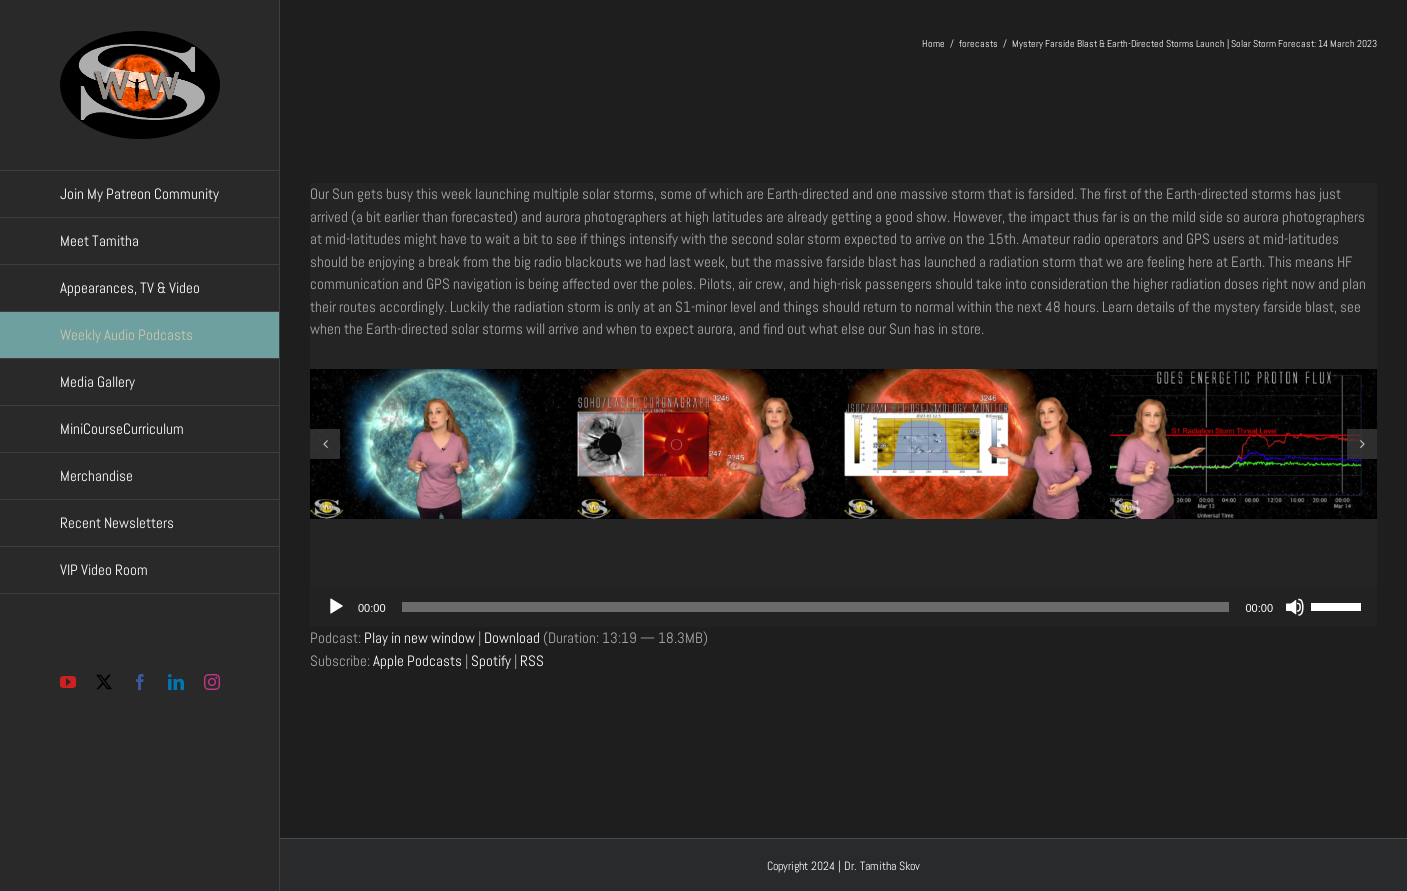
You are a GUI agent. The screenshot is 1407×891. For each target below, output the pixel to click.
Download (512, 637)
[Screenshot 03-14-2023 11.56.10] (710, 444)
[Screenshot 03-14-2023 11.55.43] (443, 444)
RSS (532, 660)
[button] (325, 444)
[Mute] (1295, 607)
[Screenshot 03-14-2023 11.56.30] (977, 444)
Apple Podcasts (417, 660)
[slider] (816, 607)
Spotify (491, 660)
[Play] (336, 607)
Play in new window (419, 637)
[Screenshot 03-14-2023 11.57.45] (1243, 444)
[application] (843, 607)
